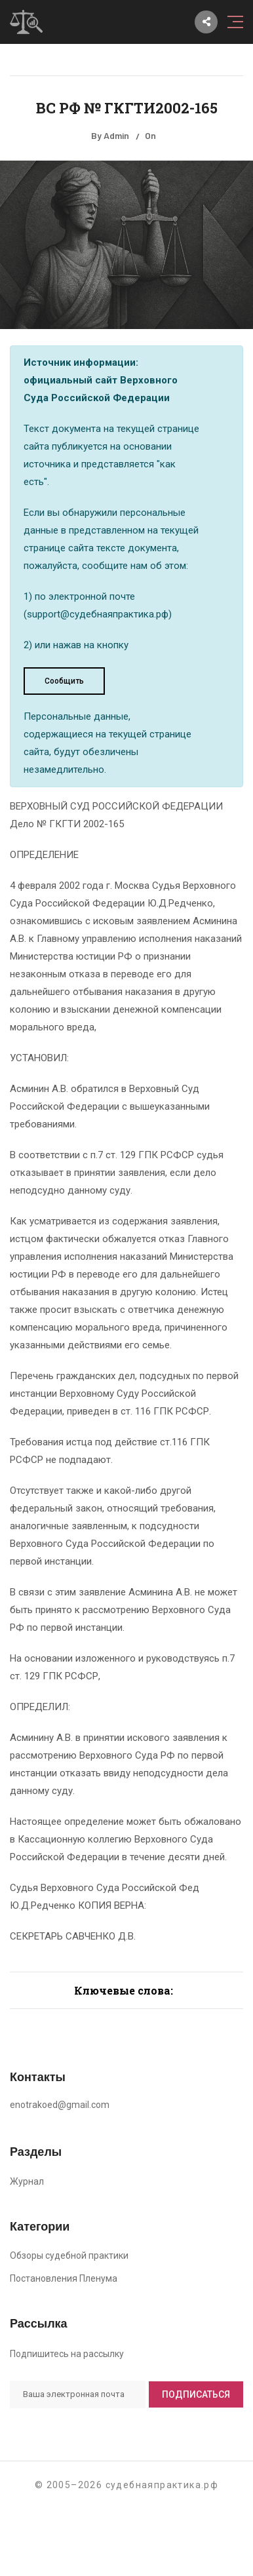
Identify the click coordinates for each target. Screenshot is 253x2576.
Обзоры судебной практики (69, 2255)
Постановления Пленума (63, 2278)
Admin (116, 135)
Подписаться (196, 2394)
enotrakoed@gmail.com (59, 2104)
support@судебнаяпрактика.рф (97, 614)
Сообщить (64, 681)
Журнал (27, 2181)
